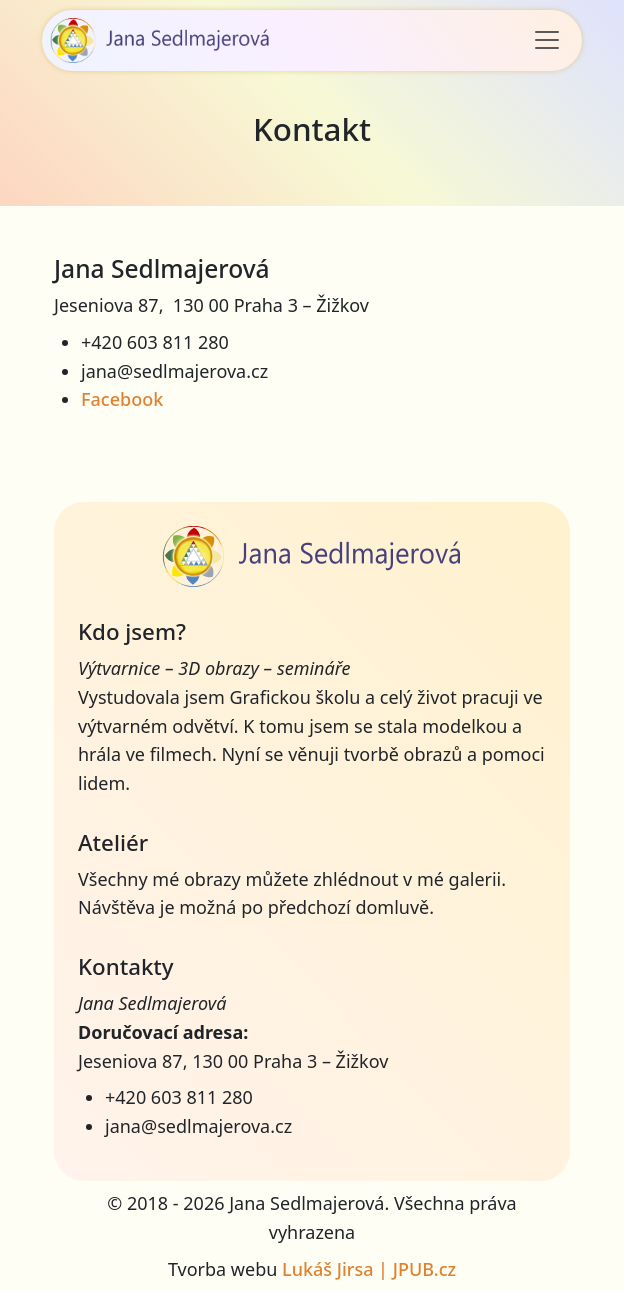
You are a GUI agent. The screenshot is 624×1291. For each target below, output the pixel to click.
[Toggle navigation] (547, 40)
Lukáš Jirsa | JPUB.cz (369, 1269)
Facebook (122, 399)
